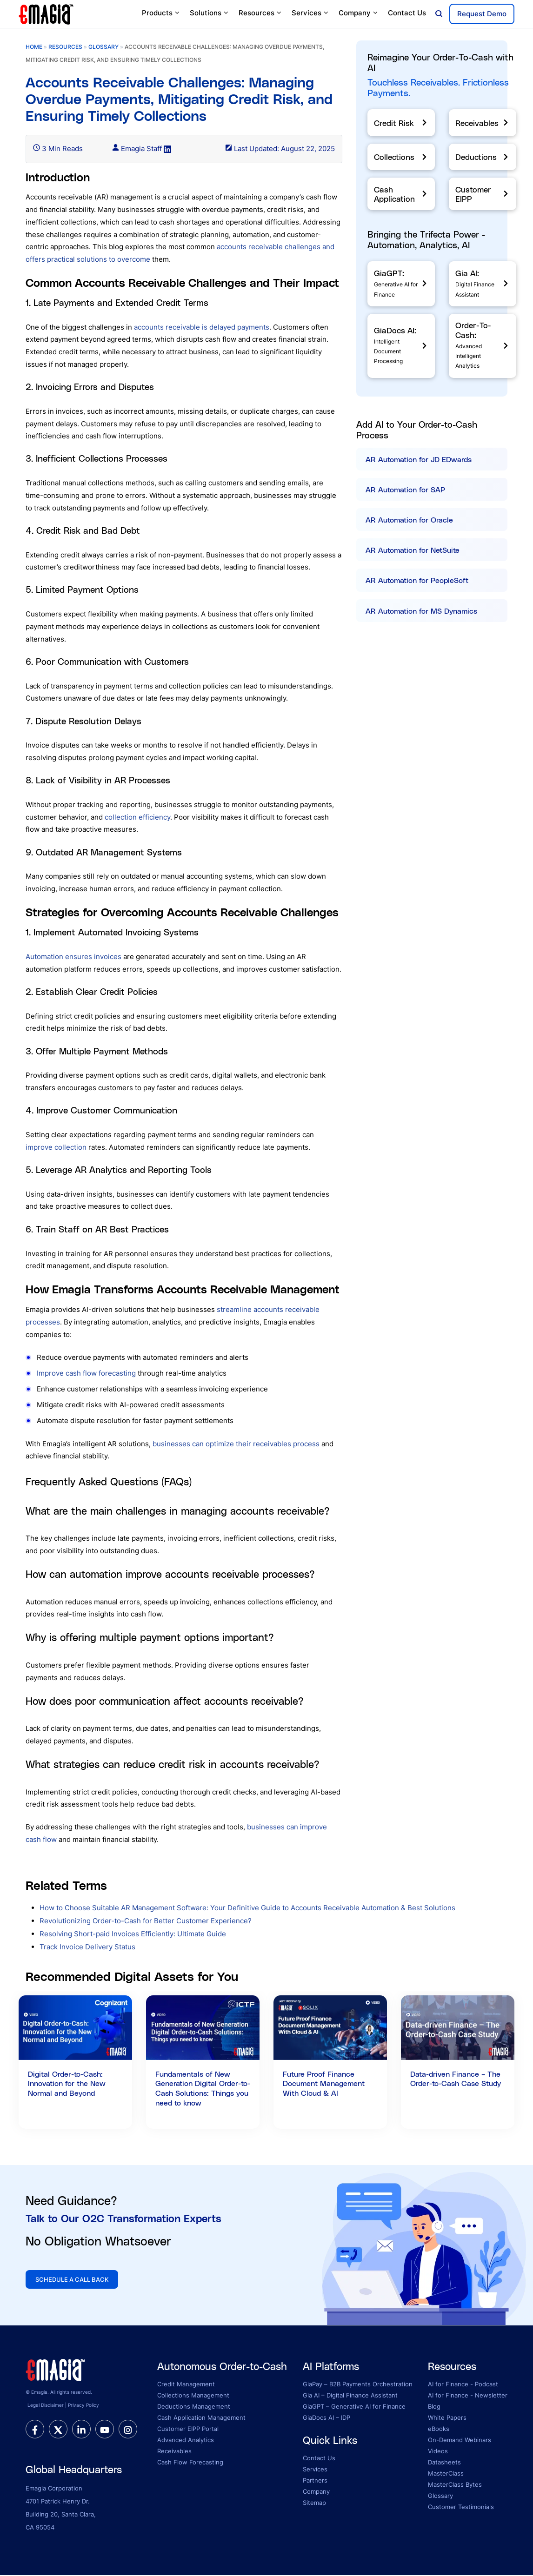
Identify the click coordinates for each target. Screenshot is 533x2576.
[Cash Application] (401, 194)
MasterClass (446, 2474)
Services (310, 13)
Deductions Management (193, 2407)
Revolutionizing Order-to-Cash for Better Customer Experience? (146, 1920)
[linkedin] (81, 2430)
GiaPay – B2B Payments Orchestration (358, 2385)
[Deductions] (482, 157)
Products (161, 13)
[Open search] (438, 14)
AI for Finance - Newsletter (467, 2396)
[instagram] (128, 2430)
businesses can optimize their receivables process (236, 1443)
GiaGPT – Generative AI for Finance (354, 2407)
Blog (434, 2407)
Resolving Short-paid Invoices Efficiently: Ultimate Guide (133, 1933)
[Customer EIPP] (482, 194)
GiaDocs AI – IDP (326, 2418)
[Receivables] (482, 122)
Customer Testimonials (461, 2507)
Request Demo (481, 13)
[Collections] (401, 157)
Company (359, 13)
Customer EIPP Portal (188, 2429)
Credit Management (186, 2385)
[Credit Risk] (401, 122)
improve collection (56, 1147)
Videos (438, 2452)
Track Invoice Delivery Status (87, 1946)
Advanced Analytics (185, 2440)
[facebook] (35, 2430)
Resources (260, 13)
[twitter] (58, 2430)
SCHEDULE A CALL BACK (75, 2280)
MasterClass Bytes (455, 2485)
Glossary (440, 2496)
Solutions (209, 13)
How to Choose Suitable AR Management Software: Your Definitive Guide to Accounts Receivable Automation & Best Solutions (247, 1907)
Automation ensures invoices (73, 956)
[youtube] (104, 2430)
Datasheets (444, 2463)
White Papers (447, 2418)
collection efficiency (137, 817)
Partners (315, 2481)
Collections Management (193, 2396)
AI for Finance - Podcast (463, 2385)
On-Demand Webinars (459, 2440)
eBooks (438, 2429)
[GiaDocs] (401, 346)
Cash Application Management (201, 2418)
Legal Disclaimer (45, 2406)
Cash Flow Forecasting (190, 2463)
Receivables (174, 2452)
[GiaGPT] (401, 283)
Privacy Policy (83, 2406)
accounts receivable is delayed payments (201, 327)
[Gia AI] (482, 283)
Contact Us (407, 12)
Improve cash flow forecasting (86, 1373)
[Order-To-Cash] (482, 346)
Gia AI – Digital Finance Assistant (350, 2396)
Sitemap (314, 2503)
